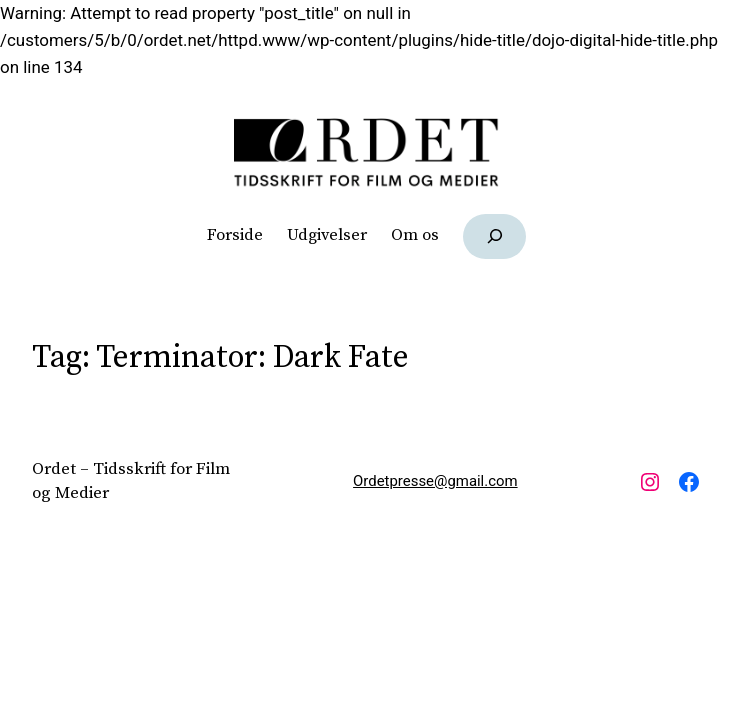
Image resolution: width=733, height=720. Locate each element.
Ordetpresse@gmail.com (435, 481)
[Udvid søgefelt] (494, 236)
